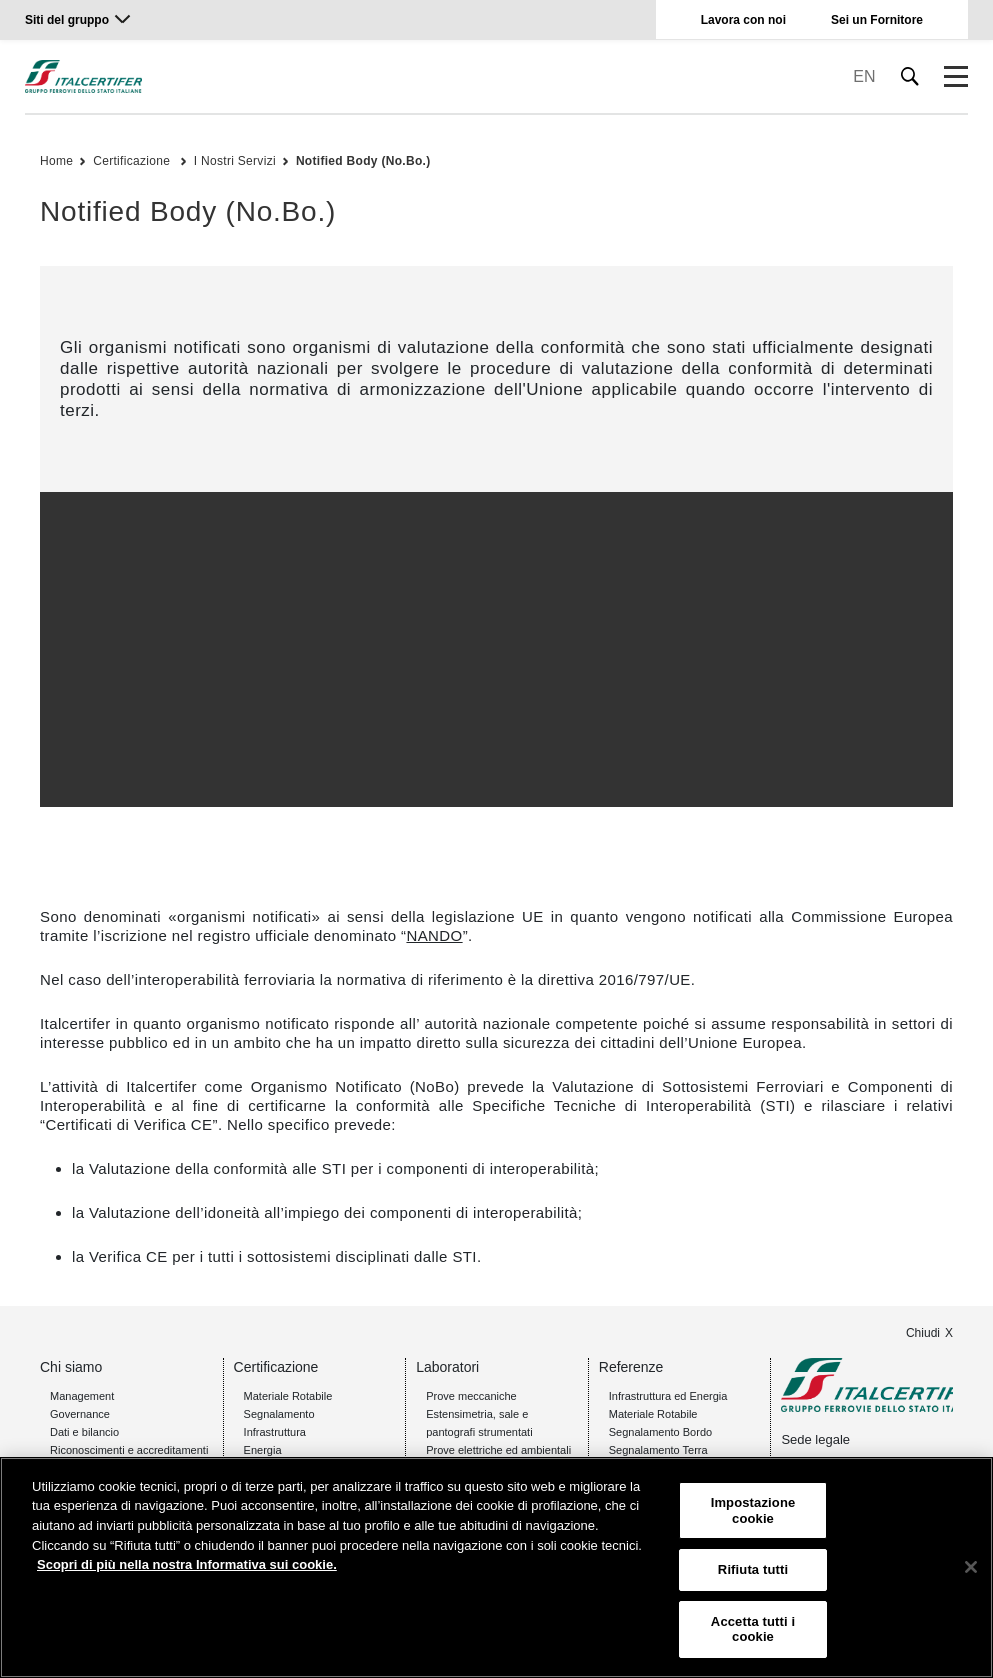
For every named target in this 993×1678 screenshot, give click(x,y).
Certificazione (133, 161)
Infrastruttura (275, 1432)
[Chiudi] (971, 1567)
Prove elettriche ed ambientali (498, 1450)
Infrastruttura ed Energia (668, 1396)
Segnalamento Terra (658, 1450)
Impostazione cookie (753, 1510)
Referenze (631, 1367)
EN (864, 76)
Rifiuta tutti (753, 1569)
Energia (263, 1450)
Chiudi (923, 1333)
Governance (80, 1414)
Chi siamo (71, 1367)
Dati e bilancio (84, 1432)
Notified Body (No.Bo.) (363, 161)
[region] (496, 1567)
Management (82, 1396)
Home (56, 161)
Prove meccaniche (471, 1396)
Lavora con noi (743, 20)
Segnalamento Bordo (660, 1432)
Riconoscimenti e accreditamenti (129, 1450)
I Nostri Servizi (235, 161)
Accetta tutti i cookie (753, 1629)
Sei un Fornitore (877, 20)
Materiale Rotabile (288, 1396)
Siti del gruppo (67, 20)
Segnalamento (279, 1414)
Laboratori (447, 1367)
